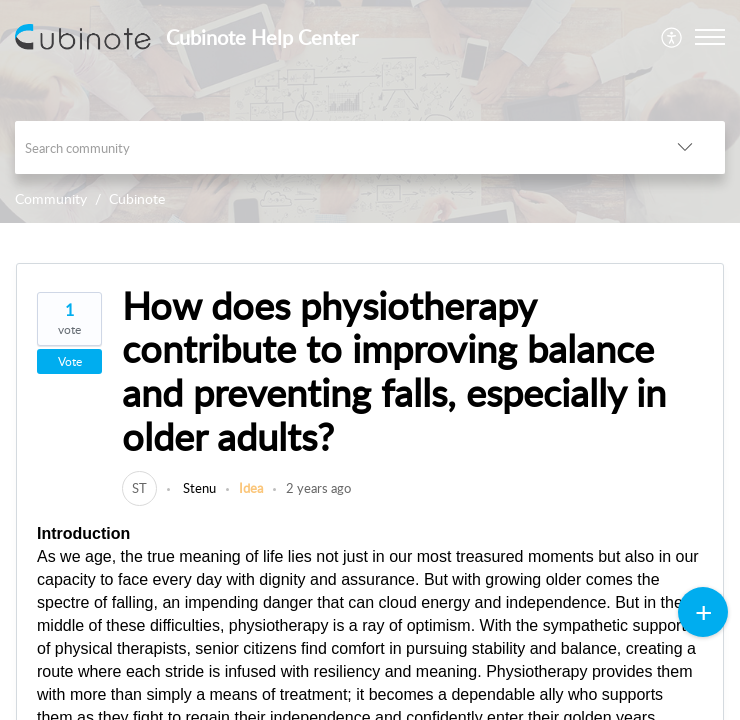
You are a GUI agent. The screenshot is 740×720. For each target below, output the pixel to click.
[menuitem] (672, 37)
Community (51, 198)
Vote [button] (70, 361)
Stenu (198, 488)
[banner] (370, 111)
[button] (672, 37)
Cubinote (137, 198)
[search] (330, 147)
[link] (139, 488)
